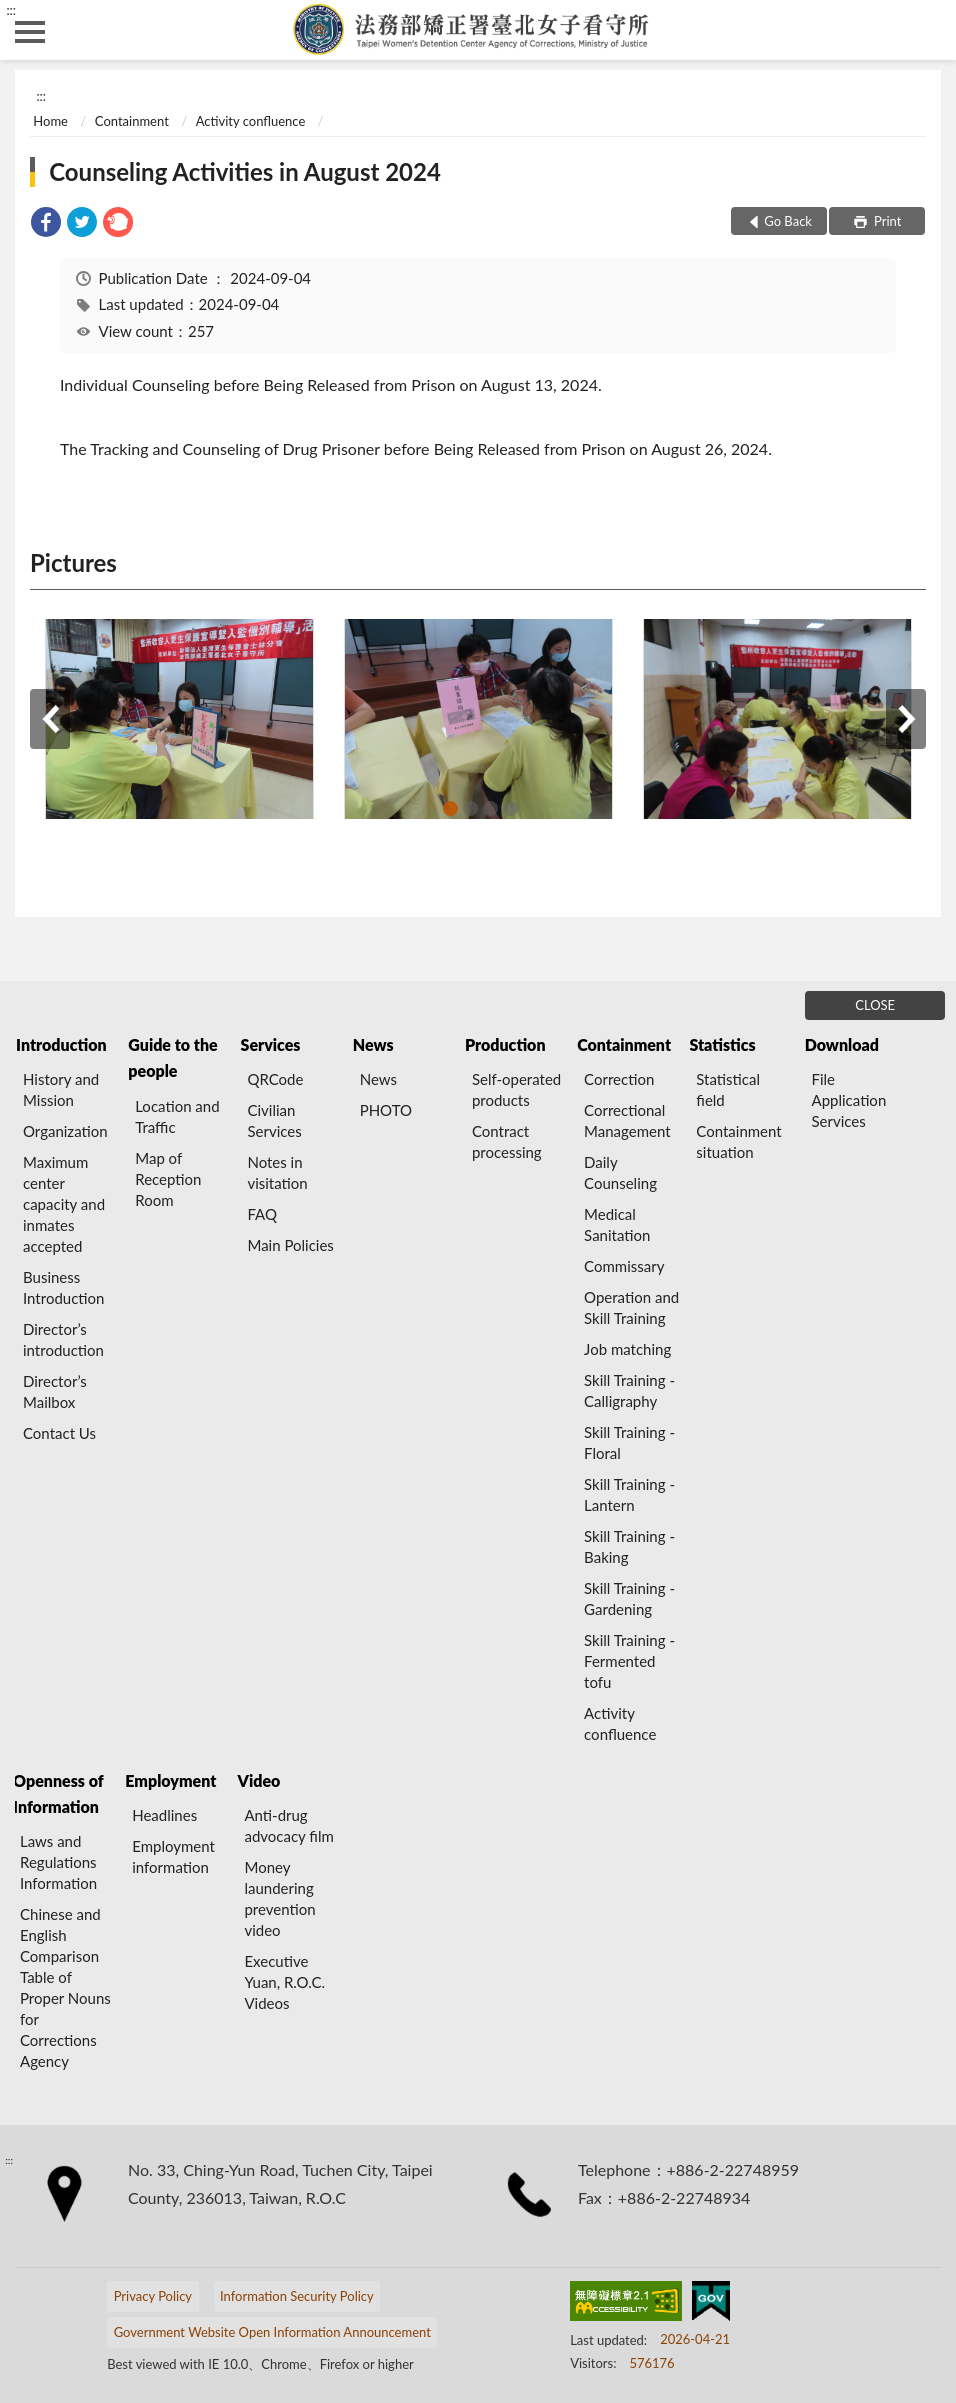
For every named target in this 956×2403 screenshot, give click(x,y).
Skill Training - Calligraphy (629, 1390)
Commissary (624, 1266)
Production (505, 1044)
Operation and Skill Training (631, 1307)
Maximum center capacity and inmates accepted (64, 1204)
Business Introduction (63, 1287)
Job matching (627, 1349)
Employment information (173, 1856)
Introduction (61, 1044)
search (926, 30)
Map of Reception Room (168, 1179)
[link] (46, 224)
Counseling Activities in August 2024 (245, 171)
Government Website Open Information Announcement (272, 2332)
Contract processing (507, 1141)
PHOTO (386, 1110)
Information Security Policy (297, 2296)
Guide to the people (172, 1057)
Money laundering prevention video (279, 1898)
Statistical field (728, 1089)
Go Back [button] (788, 221)
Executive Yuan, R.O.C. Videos (284, 1982)
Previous (50, 719)
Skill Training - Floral (629, 1442)
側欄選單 (30, 32)
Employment (170, 1780)
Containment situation (738, 1141)
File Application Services (849, 1100)
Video (259, 1780)
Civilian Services (274, 1120)
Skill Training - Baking (629, 1546)
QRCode (275, 1079)
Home (50, 121)
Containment (132, 121)
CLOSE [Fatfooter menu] (875, 1005)
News (373, 1044)
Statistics (722, 1044)
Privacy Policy (153, 2296)
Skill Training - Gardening (629, 1598)
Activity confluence (251, 121)
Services (271, 1044)
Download (842, 1044)
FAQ (262, 1214)
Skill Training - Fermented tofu (629, 1661)
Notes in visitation (277, 1172)
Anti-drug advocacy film (288, 1825)
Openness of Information (58, 1793)
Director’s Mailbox (55, 1391)
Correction (619, 1079)
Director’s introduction (63, 1339)
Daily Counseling (620, 1172)
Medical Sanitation (617, 1224)
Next (906, 719)
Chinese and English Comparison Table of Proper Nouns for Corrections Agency (65, 1987)
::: (11, 10)
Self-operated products (516, 1089)
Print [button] (886, 221)
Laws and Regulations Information (58, 1862)
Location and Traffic (177, 1116)
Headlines (164, 1815)
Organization (65, 1131)
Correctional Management (627, 1120)
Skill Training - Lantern (629, 1494)
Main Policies (290, 1245)
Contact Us (59, 1433)
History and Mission (61, 1089)
